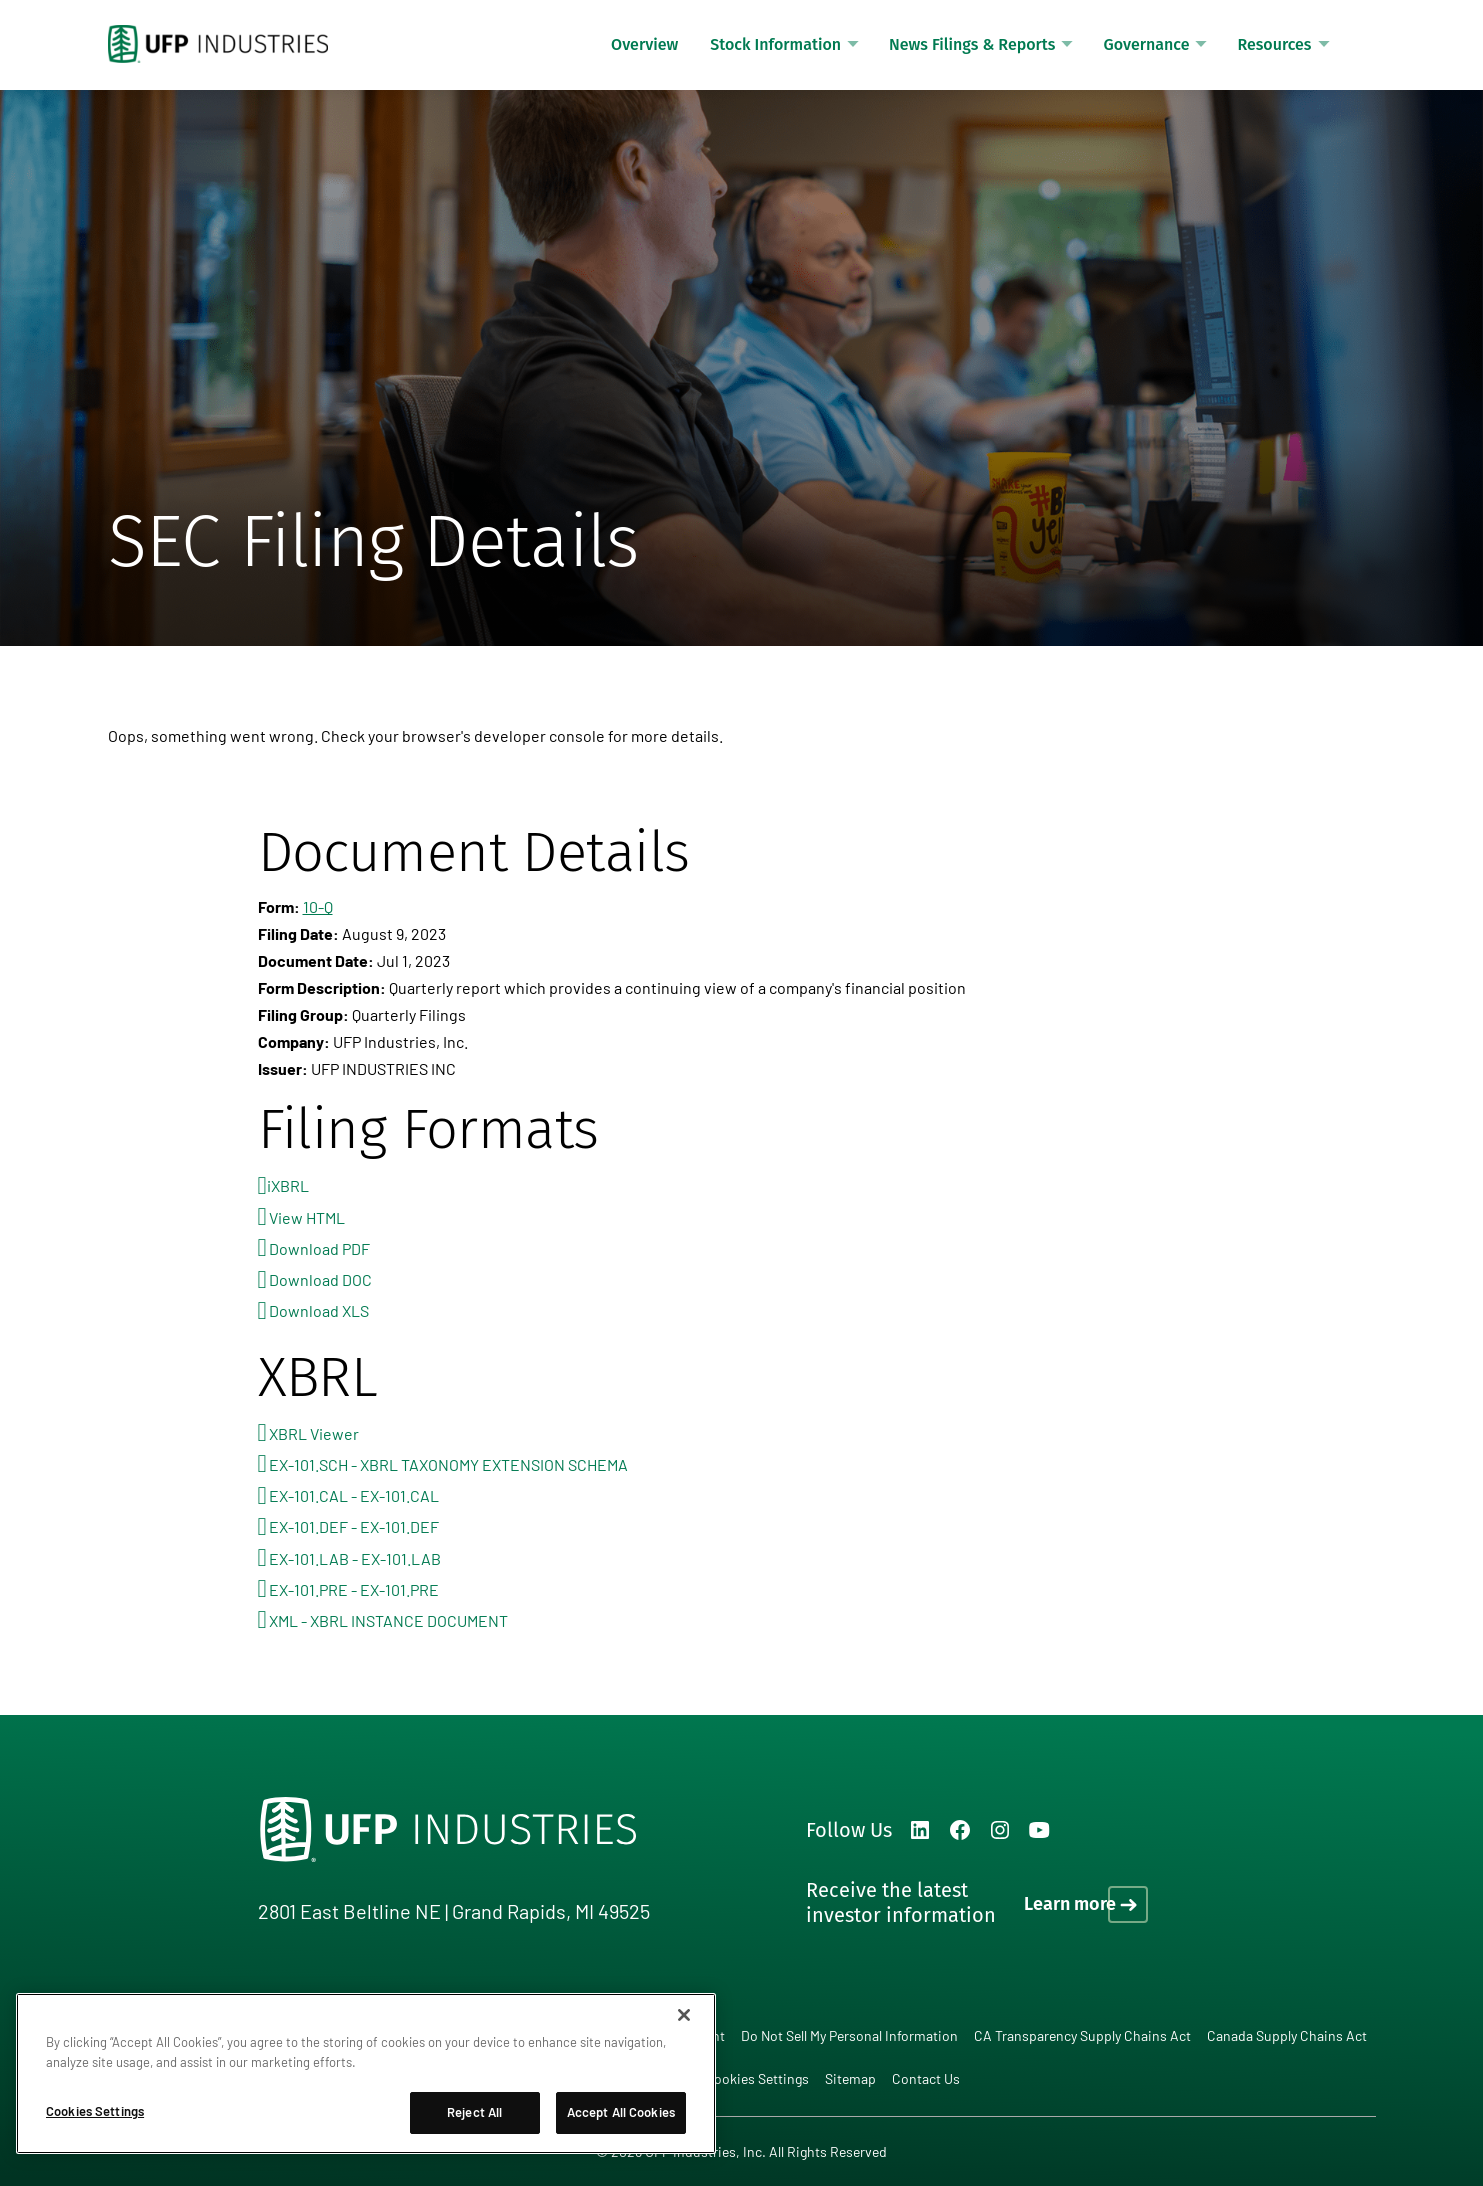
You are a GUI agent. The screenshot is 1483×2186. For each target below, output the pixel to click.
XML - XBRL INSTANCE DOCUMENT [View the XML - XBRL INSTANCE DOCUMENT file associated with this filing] (388, 1620)
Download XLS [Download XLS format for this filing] (319, 1310)
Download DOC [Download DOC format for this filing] (320, 1279)
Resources (1274, 44)
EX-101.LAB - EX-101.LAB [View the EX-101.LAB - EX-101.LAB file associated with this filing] (355, 1558)
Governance (1146, 44)
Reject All (474, 2112)
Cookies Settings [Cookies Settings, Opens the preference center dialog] (95, 2111)
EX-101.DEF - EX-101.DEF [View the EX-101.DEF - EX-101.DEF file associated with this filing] (354, 1526)
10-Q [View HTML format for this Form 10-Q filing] (318, 906)
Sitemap (850, 2078)
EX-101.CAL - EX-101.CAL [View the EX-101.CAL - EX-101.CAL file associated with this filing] (354, 1495)
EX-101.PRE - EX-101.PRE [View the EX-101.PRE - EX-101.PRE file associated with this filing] (354, 1589)
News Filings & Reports (972, 44)
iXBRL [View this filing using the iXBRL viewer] (288, 1185)
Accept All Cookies (621, 2112)
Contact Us (926, 2078)
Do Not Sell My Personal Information (849, 2035)
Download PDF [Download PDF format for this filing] (319, 1248)
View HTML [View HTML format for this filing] (307, 1217)
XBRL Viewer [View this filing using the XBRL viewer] (314, 1433)
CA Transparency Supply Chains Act (1082, 2035)
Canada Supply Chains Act (1287, 2035)
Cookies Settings (757, 2079)
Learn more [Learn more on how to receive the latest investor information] (1070, 1904)
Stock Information (775, 44)
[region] (366, 2073)
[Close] (684, 2015)
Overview (644, 44)
